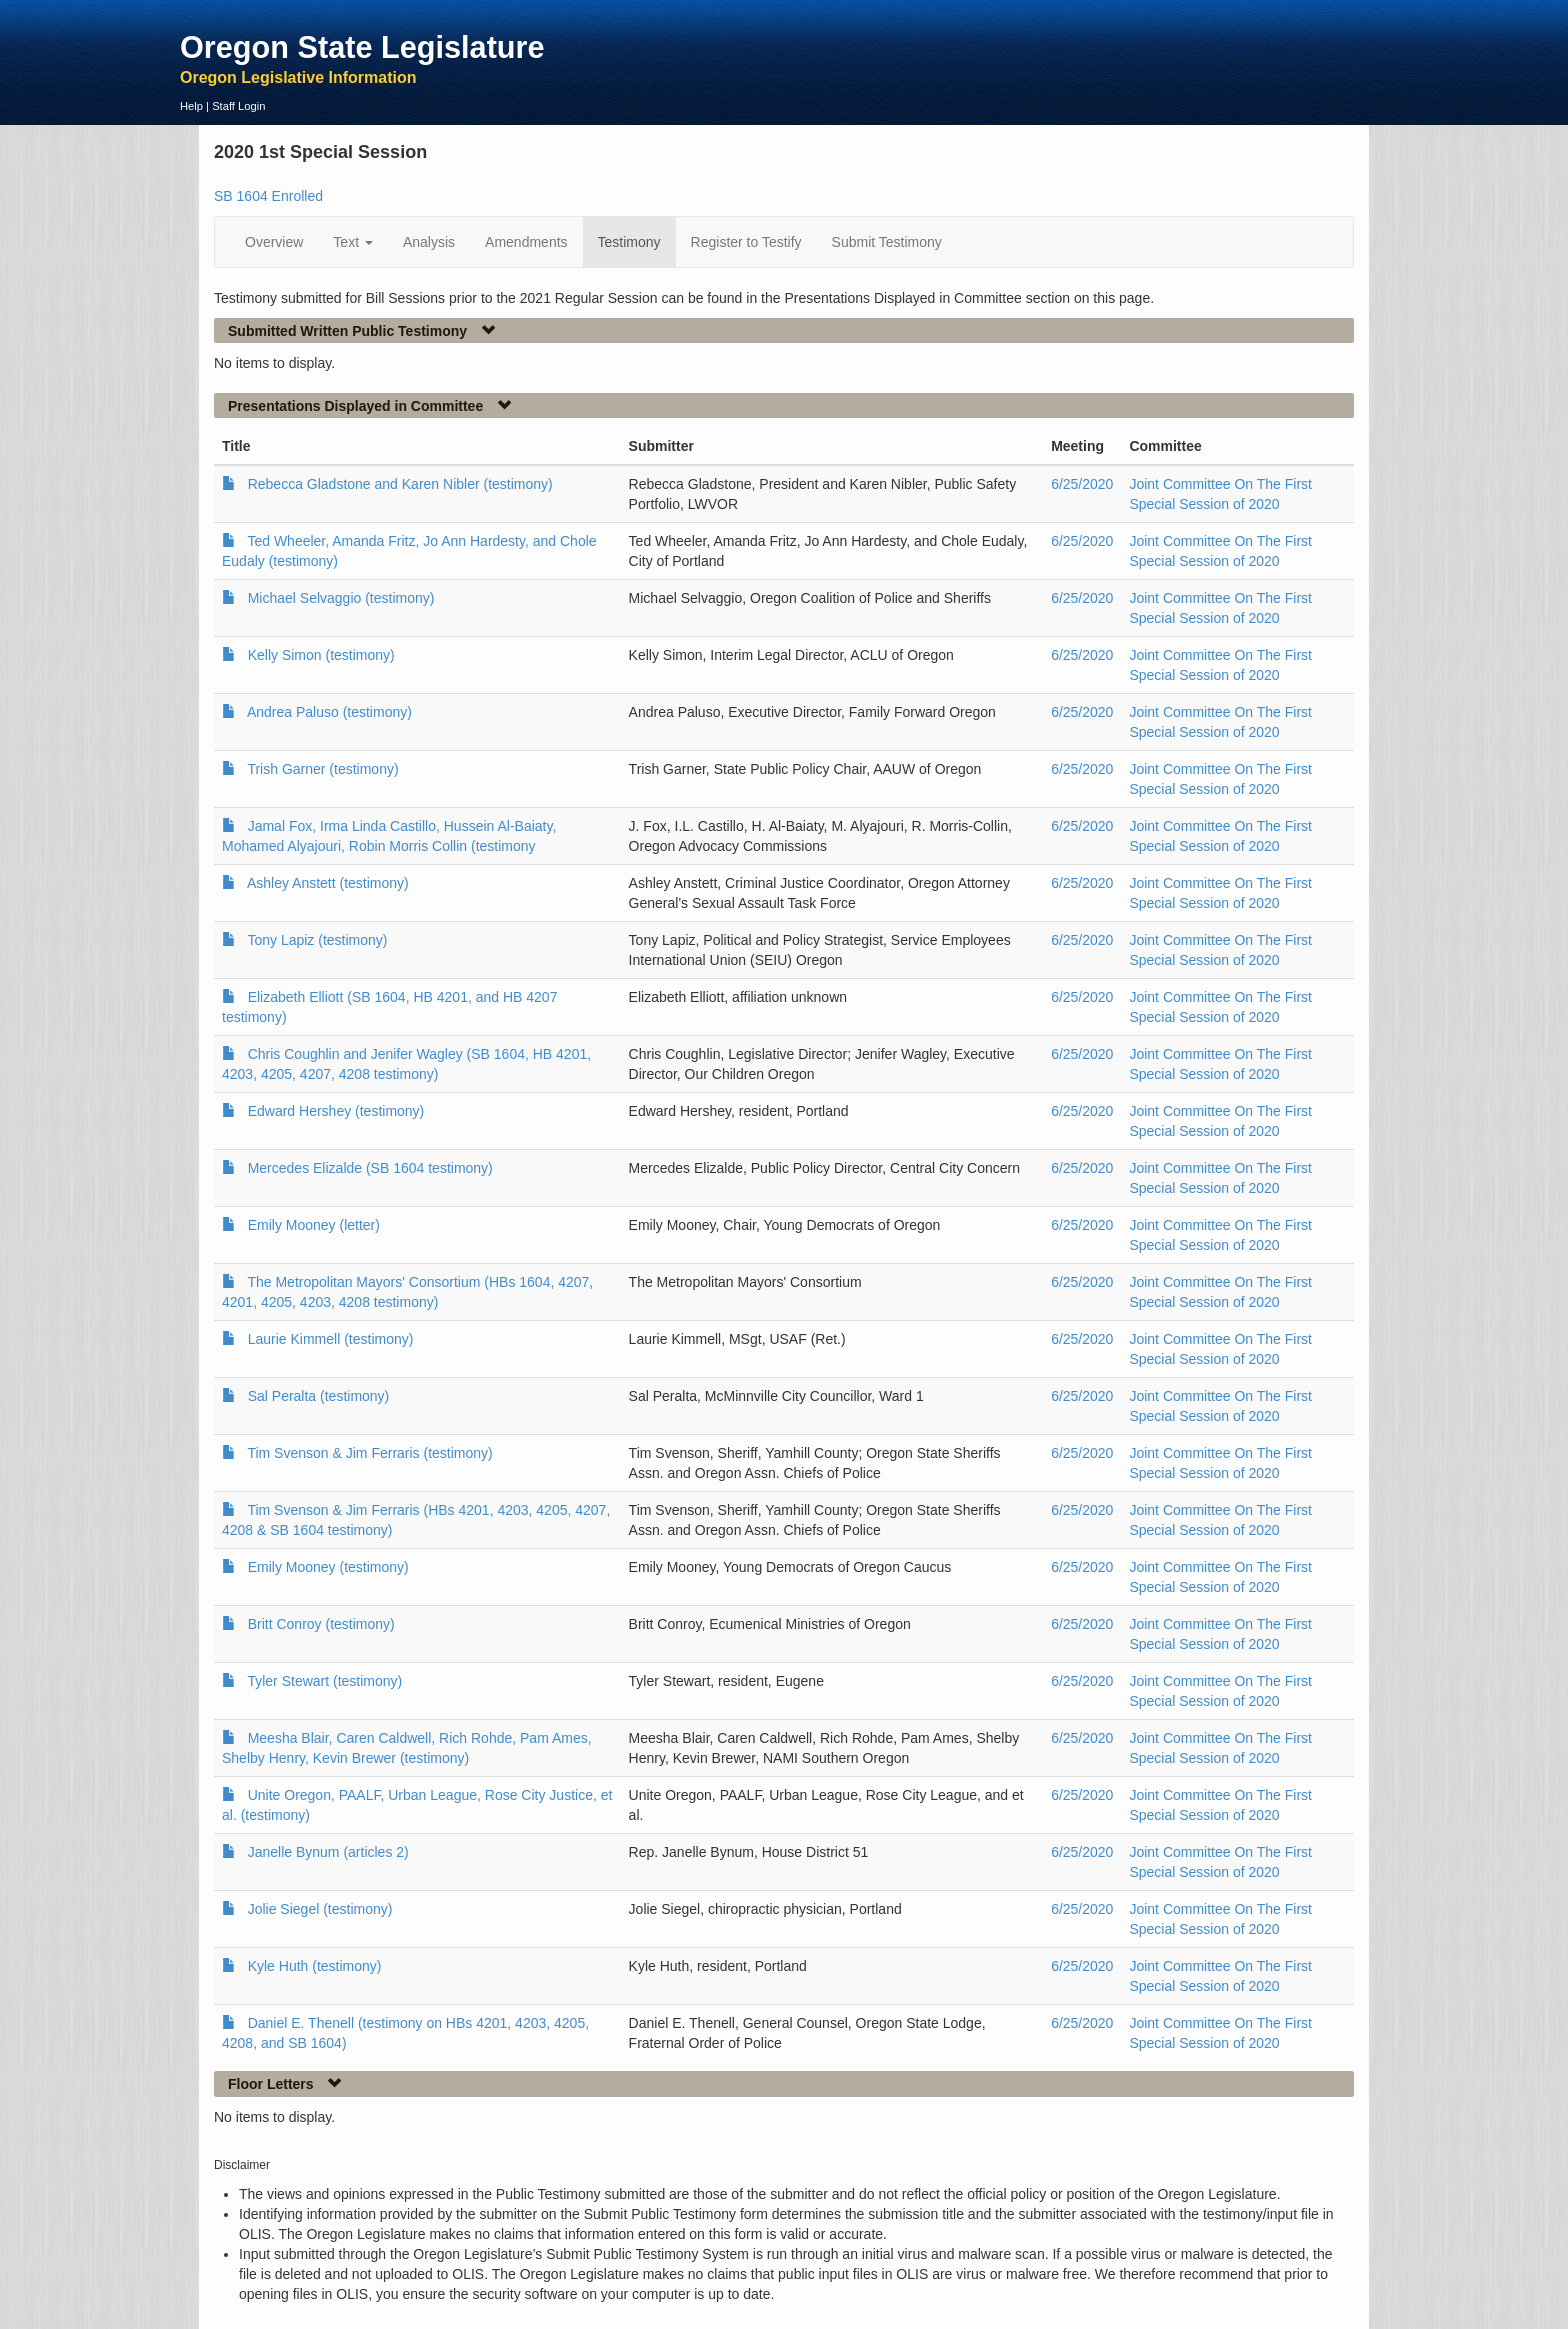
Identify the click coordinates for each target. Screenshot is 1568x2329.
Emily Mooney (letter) (314, 1225)
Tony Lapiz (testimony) (317, 940)
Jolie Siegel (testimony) (320, 1909)
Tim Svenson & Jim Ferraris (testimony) (369, 1453)
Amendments (526, 242)
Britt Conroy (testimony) (321, 1624)
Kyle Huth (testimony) (315, 1966)
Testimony (629, 242)
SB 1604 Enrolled (268, 196)
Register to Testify (746, 242)
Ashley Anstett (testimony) (328, 883)
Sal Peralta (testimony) (319, 1396)
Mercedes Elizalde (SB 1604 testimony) (370, 1168)
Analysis (429, 242)
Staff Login (238, 106)
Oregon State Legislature (362, 47)
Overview (274, 242)
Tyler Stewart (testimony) (324, 1681)
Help (191, 106)
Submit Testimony (887, 242)
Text (353, 242)
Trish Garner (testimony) (322, 769)
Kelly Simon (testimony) (321, 655)
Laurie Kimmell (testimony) (331, 1339)
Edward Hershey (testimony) (336, 1111)
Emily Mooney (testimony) (328, 1567)
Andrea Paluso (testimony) (329, 712)
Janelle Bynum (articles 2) (328, 1852)
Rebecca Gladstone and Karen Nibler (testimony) (400, 484)
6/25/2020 (1082, 484)
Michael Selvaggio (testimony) (341, 598)
